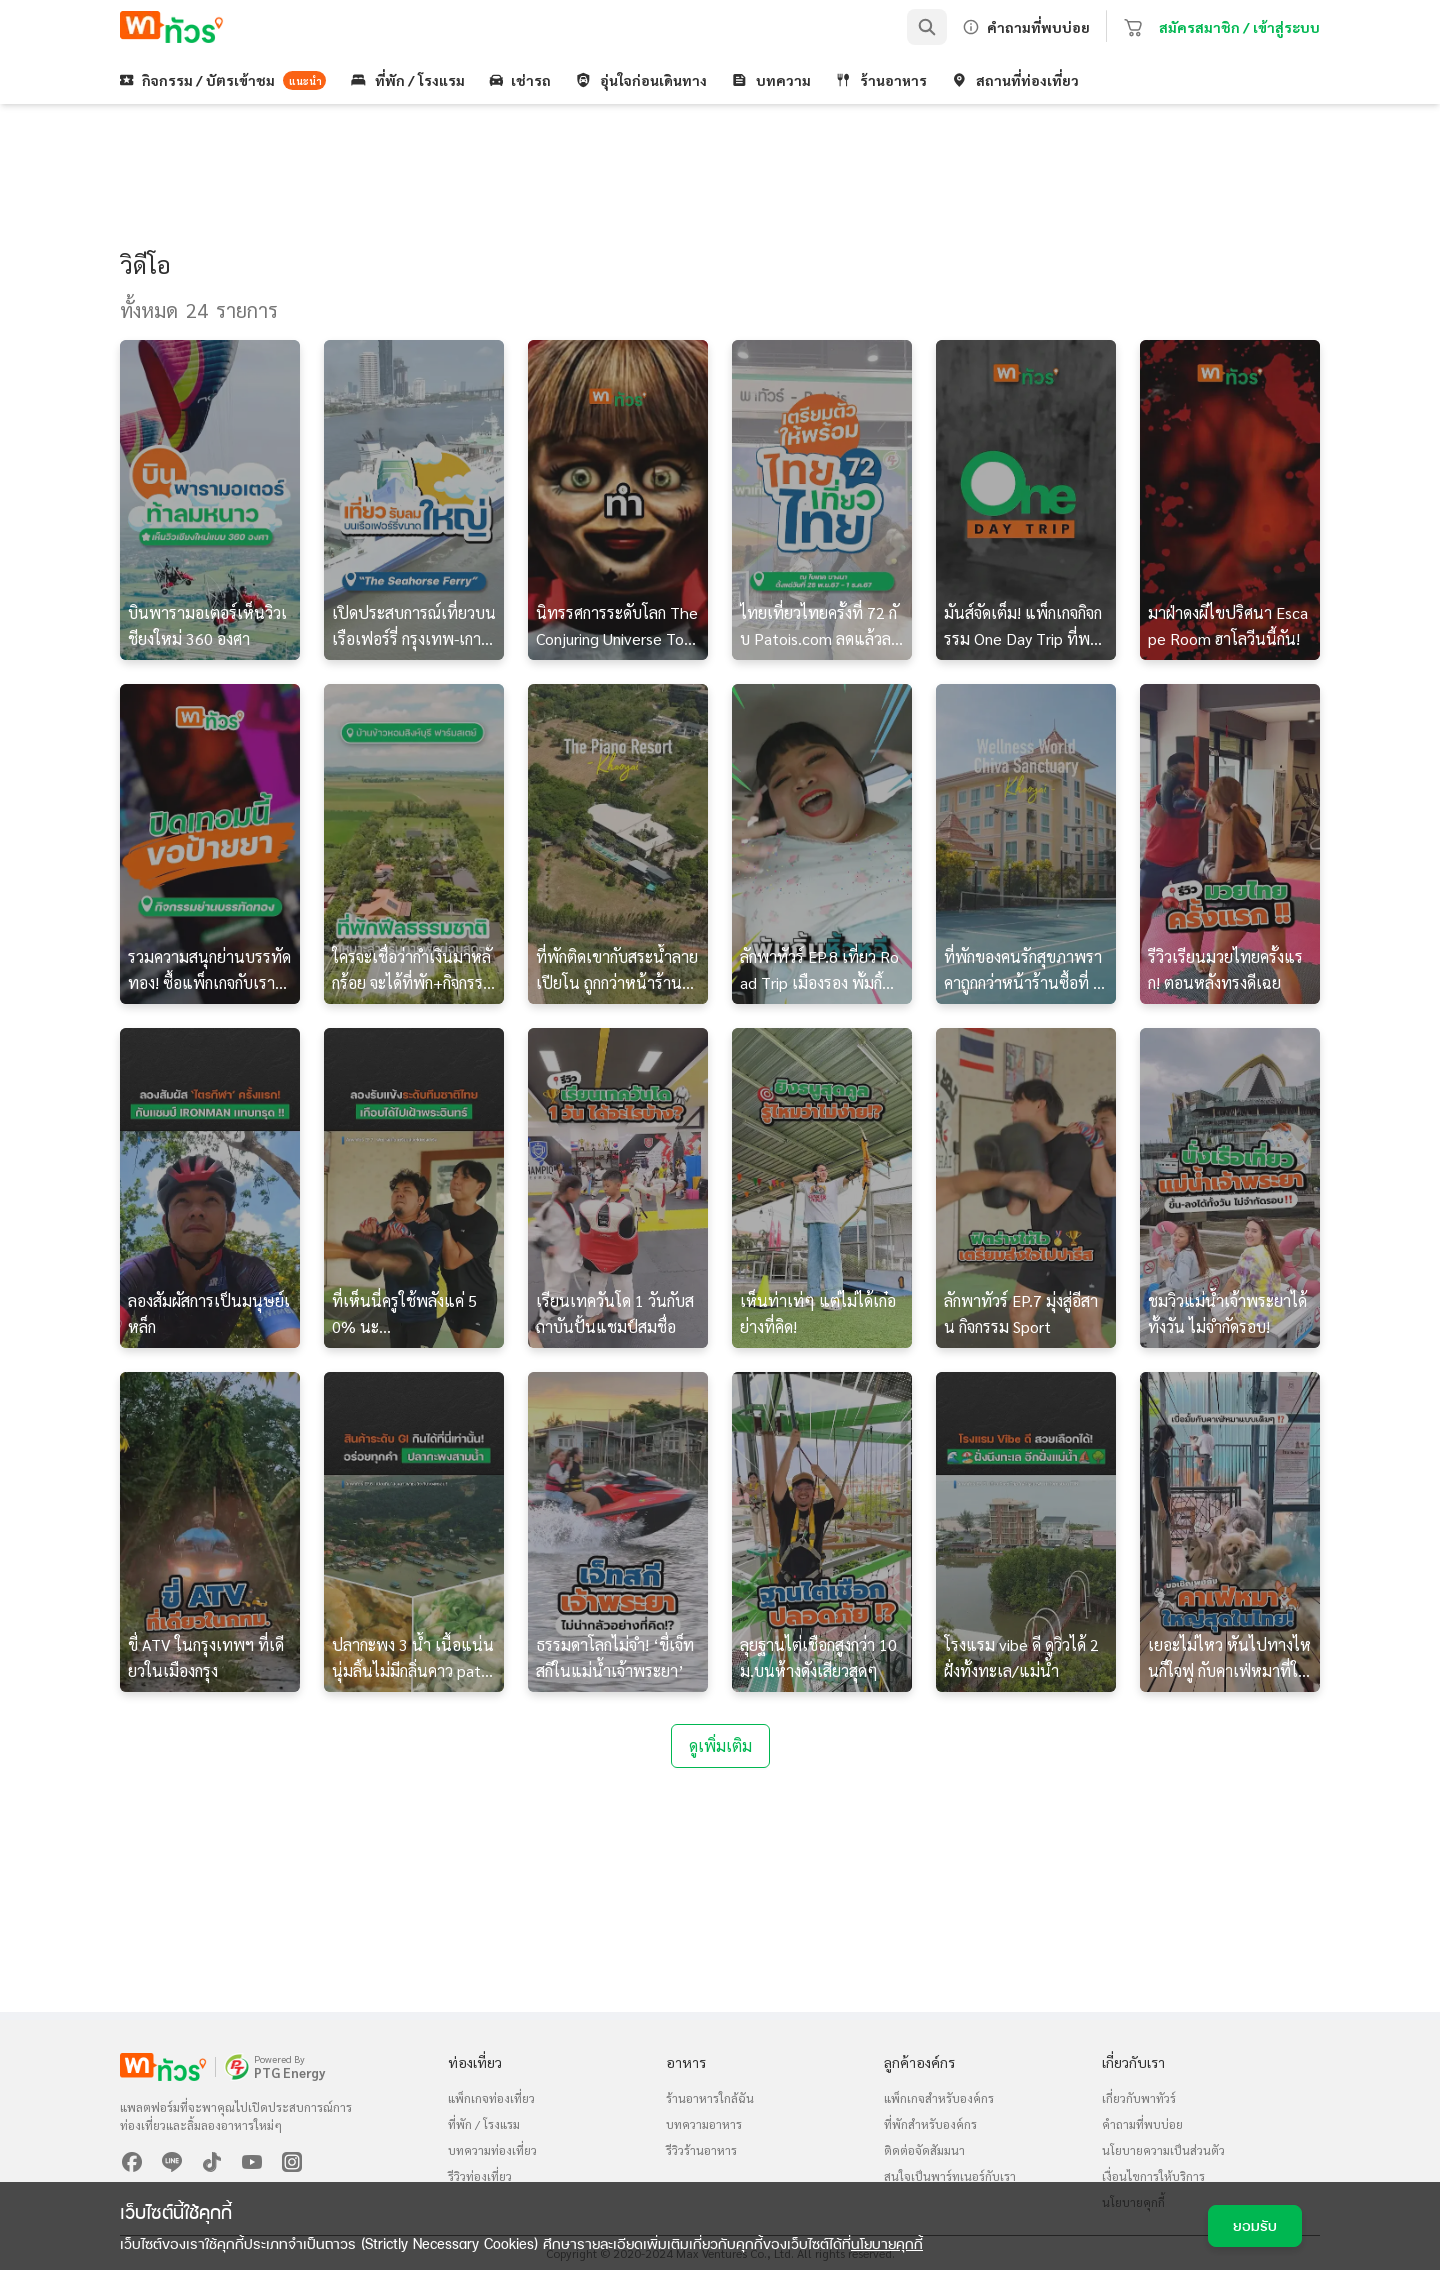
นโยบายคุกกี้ (887, 2243)
